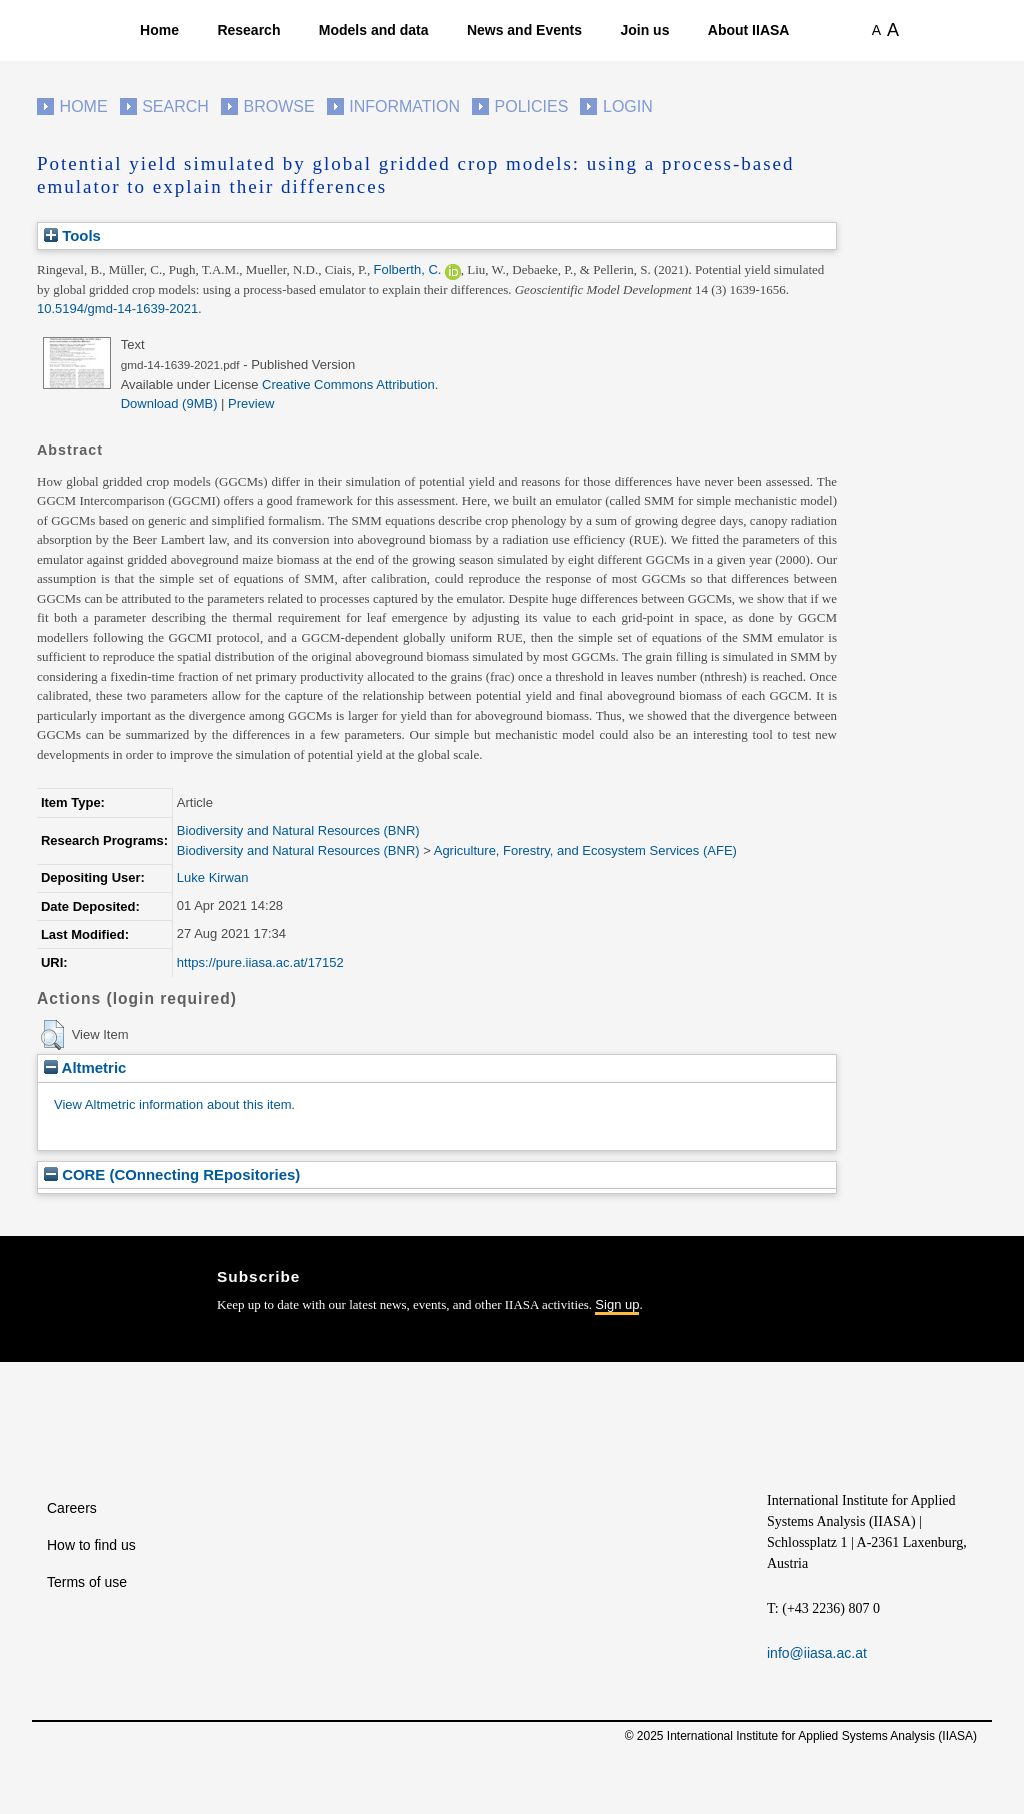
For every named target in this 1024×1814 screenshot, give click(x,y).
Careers (72, 1508)
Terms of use (87, 1582)
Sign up (617, 1304)
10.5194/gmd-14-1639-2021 (117, 308)
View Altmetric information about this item (172, 1104)
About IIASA (749, 30)
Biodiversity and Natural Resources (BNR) (298, 830)
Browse (278, 106)
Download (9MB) (169, 403)
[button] (52, 1035)
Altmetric (85, 1067)
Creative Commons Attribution (348, 384)
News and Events (524, 30)
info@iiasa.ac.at (817, 1653)
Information (404, 106)
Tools (72, 235)
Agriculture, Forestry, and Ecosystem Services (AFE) (585, 850)
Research (248, 30)
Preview (251, 403)
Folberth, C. (408, 269)
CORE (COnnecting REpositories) (172, 1174)
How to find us (91, 1545)
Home (159, 30)
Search (175, 106)
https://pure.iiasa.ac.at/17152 (260, 962)
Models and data (374, 30)
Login (628, 106)
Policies (532, 106)
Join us (644, 30)
